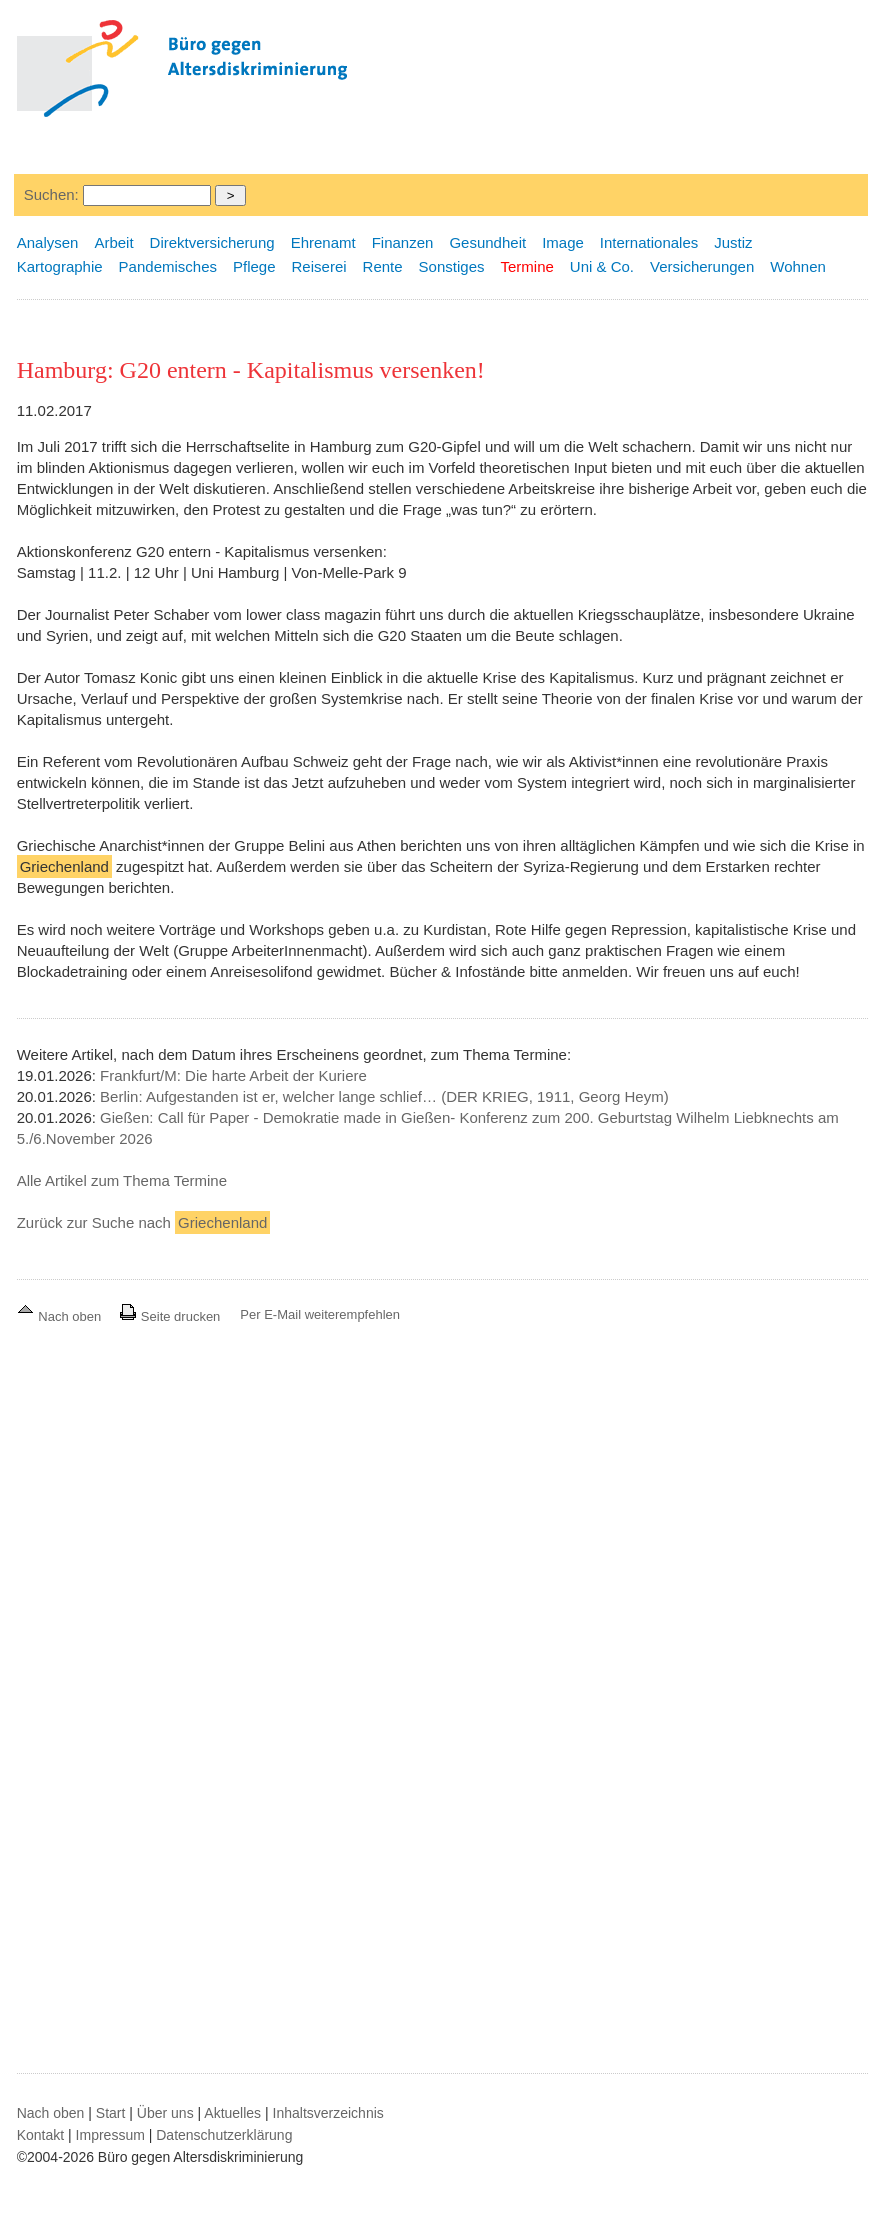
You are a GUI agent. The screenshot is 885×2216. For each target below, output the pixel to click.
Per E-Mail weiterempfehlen (320, 1314)
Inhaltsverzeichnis (328, 2113)
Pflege (254, 266)
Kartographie (60, 266)
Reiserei (319, 266)
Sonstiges (452, 266)
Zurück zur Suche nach (144, 1222)
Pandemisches (168, 266)
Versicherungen (702, 266)
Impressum (110, 2135)
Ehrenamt (323, 242)
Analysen (48, 242)
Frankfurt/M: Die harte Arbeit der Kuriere (233, 1075)
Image (563, 242)
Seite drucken (169, 1316)
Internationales (649, 242)
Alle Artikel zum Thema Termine (122, 1180)
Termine (526, 266)
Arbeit (113, 242)
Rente (383, 266)
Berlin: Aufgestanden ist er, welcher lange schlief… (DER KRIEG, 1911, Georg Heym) (384, 1096)
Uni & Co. (602, 266)
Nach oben (61, 1316)
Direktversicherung (212, 242)
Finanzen (403, 242)
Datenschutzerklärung (224, 2135)
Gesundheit (487, 242)
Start (111, 2113)
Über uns (165, 2113)
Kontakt (40, 2135)
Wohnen (798, 266)
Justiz (733, 242)
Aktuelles (232, 2113)
